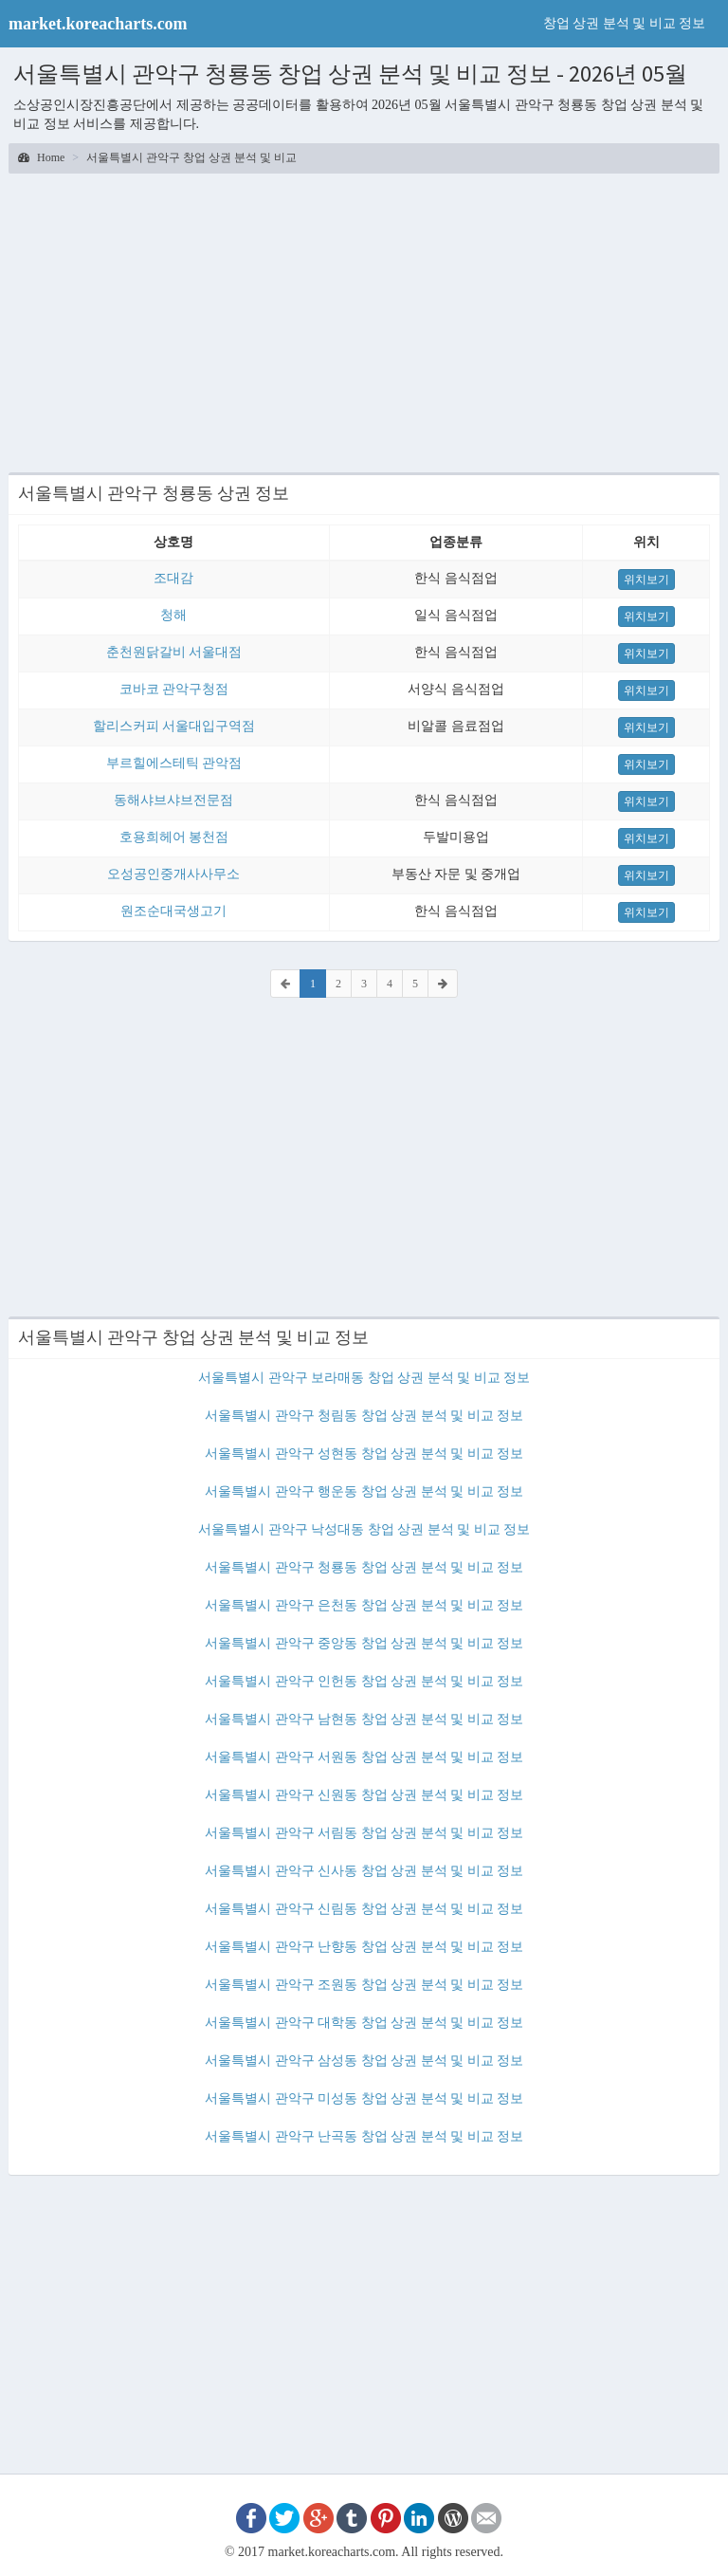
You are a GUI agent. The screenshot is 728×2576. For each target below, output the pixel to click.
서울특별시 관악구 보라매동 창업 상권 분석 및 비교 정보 (364, 1378)
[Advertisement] (364, 320)
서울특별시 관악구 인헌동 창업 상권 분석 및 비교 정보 (364, 1681)
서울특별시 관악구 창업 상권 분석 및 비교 (191, 157)
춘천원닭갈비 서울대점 (174, 652)
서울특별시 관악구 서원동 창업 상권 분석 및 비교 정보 (364, 1757)
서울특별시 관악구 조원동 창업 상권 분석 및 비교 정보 (364, 1985)
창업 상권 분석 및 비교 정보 (624, 23)
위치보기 (646, 579)
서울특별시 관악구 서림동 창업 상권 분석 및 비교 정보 (364, 1833)
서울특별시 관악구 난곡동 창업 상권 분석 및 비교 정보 (364, 2136)
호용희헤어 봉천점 (174, 837)
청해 (173, 615)
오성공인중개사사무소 (173, 874)
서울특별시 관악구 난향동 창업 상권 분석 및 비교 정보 (364, 1947)
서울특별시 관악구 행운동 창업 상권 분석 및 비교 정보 (364, 1491)
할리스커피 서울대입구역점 (174, 726)
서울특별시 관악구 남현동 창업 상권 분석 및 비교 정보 (364, 1719)
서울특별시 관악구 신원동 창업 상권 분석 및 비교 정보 (364, 1795)
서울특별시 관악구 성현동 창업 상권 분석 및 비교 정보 (364, 1453)
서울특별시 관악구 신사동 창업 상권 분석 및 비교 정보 (364, 1871)
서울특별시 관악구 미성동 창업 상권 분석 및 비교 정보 (364, 2098)
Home (41, 157)
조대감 (173, 578)
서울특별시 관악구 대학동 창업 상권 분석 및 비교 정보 (364, 2022)
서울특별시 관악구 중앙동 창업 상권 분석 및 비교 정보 (364, 1643)
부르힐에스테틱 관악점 (174, 763)
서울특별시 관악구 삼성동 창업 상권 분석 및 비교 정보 (364, 2060)
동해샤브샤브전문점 (173, 800)
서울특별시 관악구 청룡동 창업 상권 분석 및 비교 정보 (364, 1567)
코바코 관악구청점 (174, 689)
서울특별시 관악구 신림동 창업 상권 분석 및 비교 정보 (364, 1909)
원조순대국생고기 (173, 911)
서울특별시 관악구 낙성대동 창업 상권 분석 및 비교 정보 (364, 1529)
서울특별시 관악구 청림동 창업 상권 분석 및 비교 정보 (364, 1415)
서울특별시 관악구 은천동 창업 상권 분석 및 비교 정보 (364, 1605)
